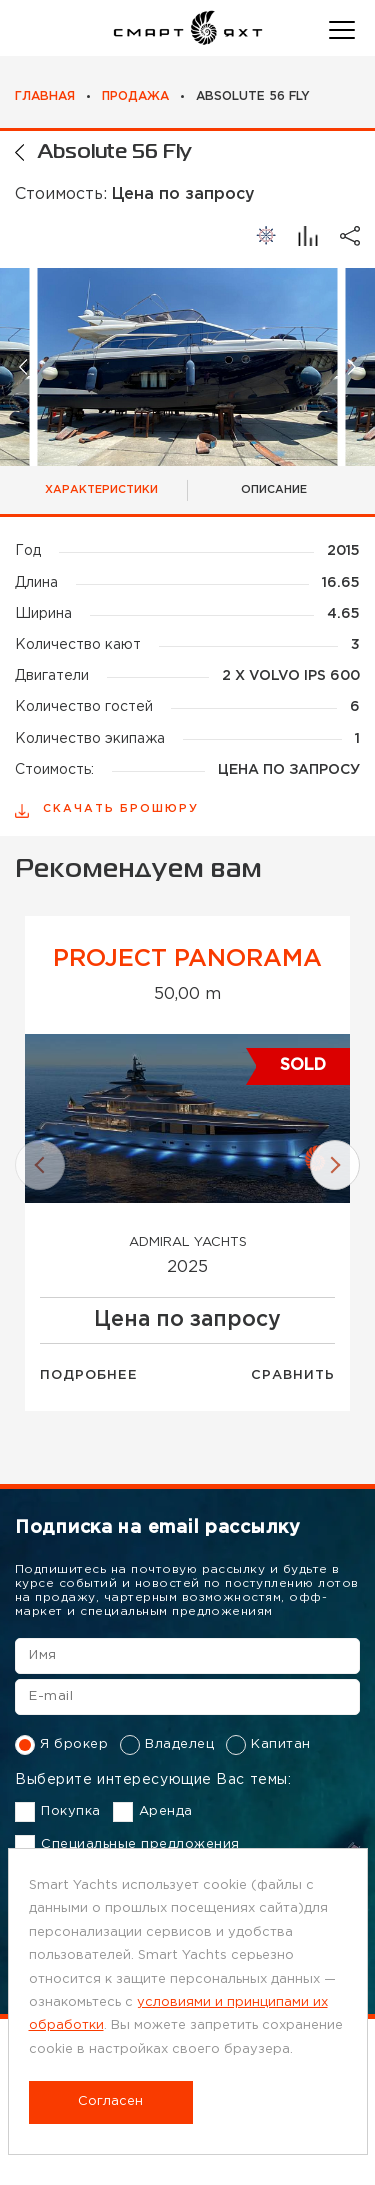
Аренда (153, 1812)
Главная (45, 96)
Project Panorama (187, 959)
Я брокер (61, 1745)
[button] (24, 367)
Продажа (135, 96)
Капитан (268, 1745)
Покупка (58, 1812)
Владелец (167, 1745)
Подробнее (89, 1375)
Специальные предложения (127, 1845)
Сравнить (293, 1375)
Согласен (110, 2101)
